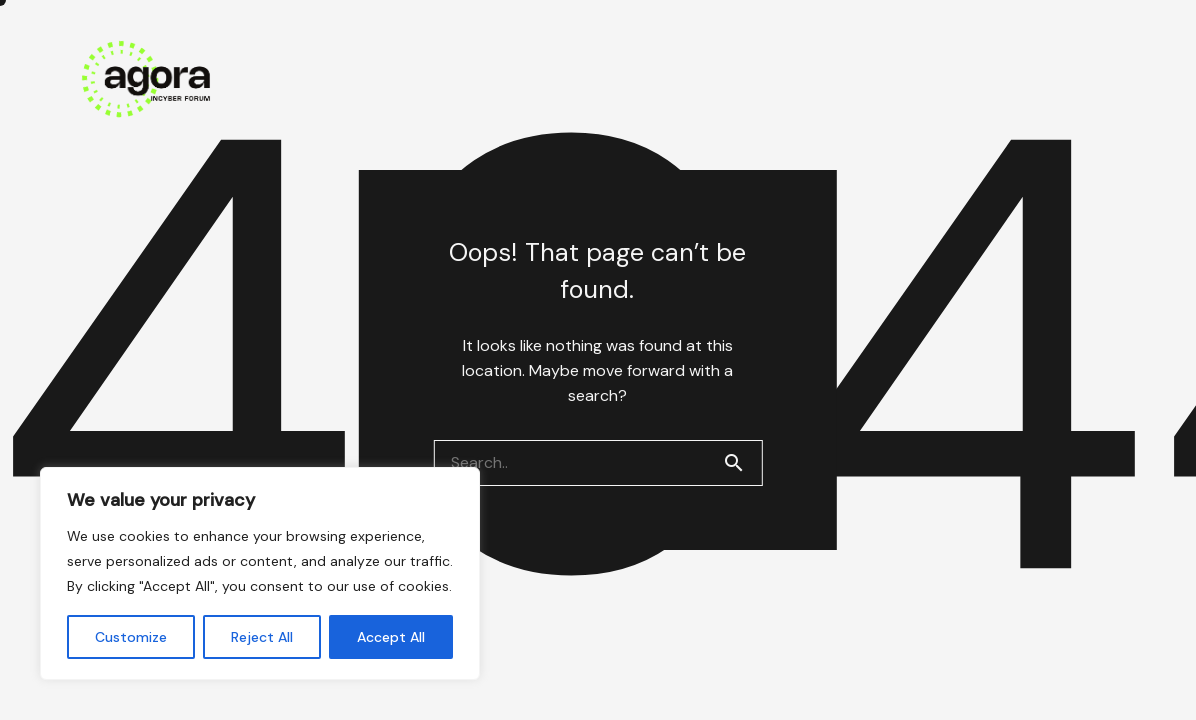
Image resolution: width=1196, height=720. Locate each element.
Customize (131, 637)
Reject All (262, 637)
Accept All (391, 637)
